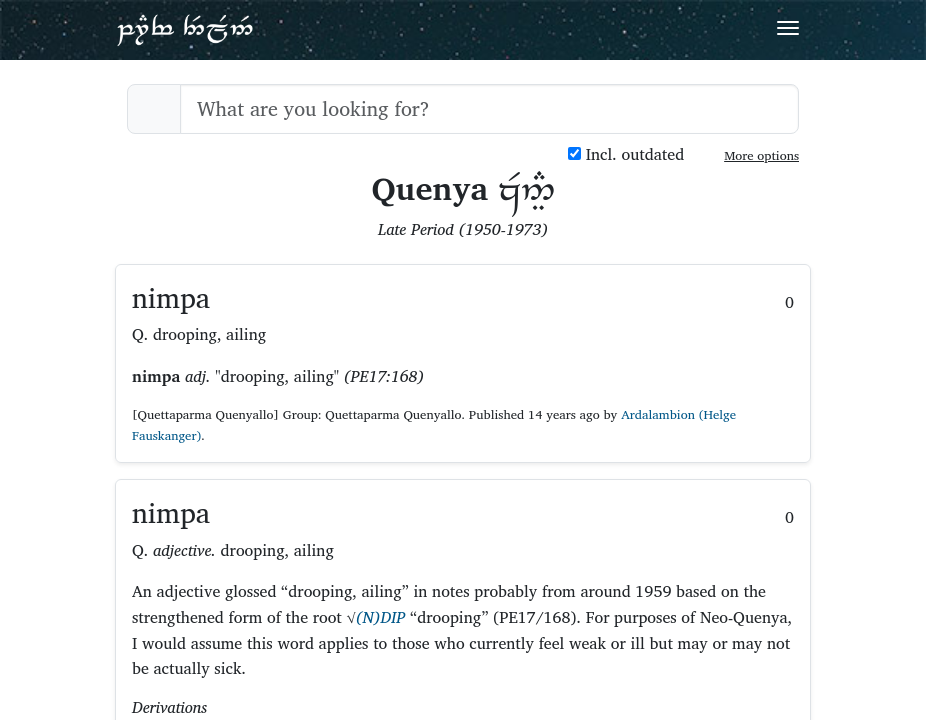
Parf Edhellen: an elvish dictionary (185, 29)
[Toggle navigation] (788, 28)
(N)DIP (381, 617)
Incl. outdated (626, 154)
